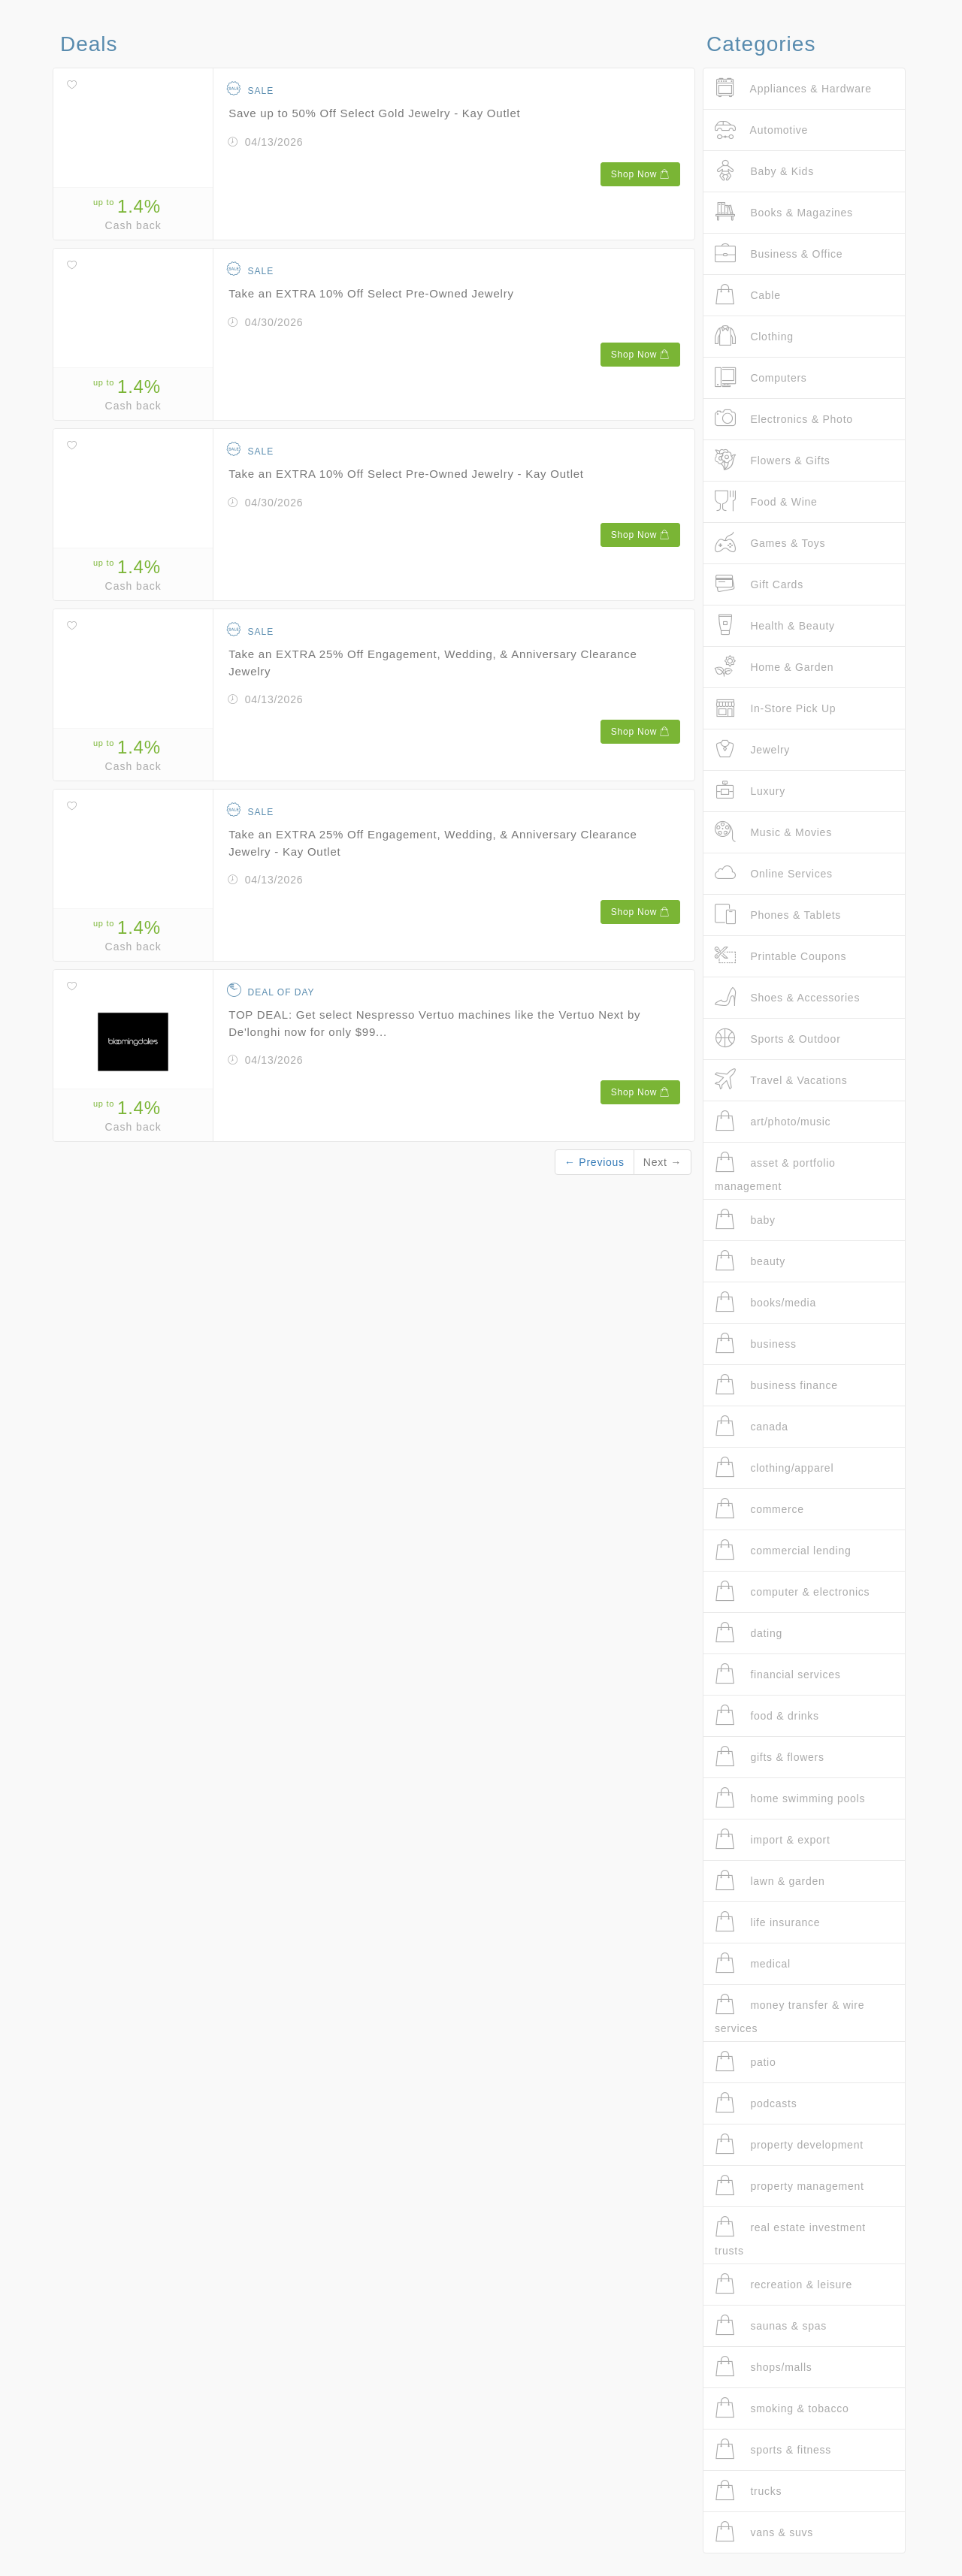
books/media (765, 1302)
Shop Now (640, 174)
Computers (761, 377)
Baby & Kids (764, 171)
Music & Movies (773, 832)
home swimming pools (790, 1798)
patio (745, 2061)
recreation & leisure (783, 2284)
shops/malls (763, 2366)
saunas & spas (771, 2325)
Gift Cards (759, 584)
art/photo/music (772, 1121)
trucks (748, 2490)
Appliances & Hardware (793, 88)
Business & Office (779, 253)
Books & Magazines (784, 212)
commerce (759, 1509)
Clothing (754, 336)
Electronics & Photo (784, 418)
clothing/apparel (774, 1467)
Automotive (761, 129)
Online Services (774, 873)
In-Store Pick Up (775, 708)
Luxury (750, 790)
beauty (750, 1261)
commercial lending (783, 1550)
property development (789, 2144)
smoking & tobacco (782, 2408)
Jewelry (752, 749)
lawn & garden (770, 1880)
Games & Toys (770, 542)
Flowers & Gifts (772, 460)
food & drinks (767, 1715)
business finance (776, 1385)
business (756, 1343)
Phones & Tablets (778, 914)
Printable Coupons (780, 956)
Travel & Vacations (781, 1080)
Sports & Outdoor (778, 1038)
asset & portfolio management (775, 1171)
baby (745, 1219)
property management (789, 2185)
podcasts (756, 2103)
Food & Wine (766, 501)
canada (751, 1426)
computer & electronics (792, 1591)
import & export (772, 1839)
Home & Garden (774, 666)
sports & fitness (773, 2449)
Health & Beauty (775, 625)
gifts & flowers (769, 1756)
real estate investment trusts (790, 2236)
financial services (778, 1674)
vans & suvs (764, 2532)
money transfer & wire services (789, 2013)
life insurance (767, 1922)
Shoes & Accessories (787, 997)
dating (748, 1632)
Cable (748, 295)
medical (753, 1963)
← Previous (594, 1162)
